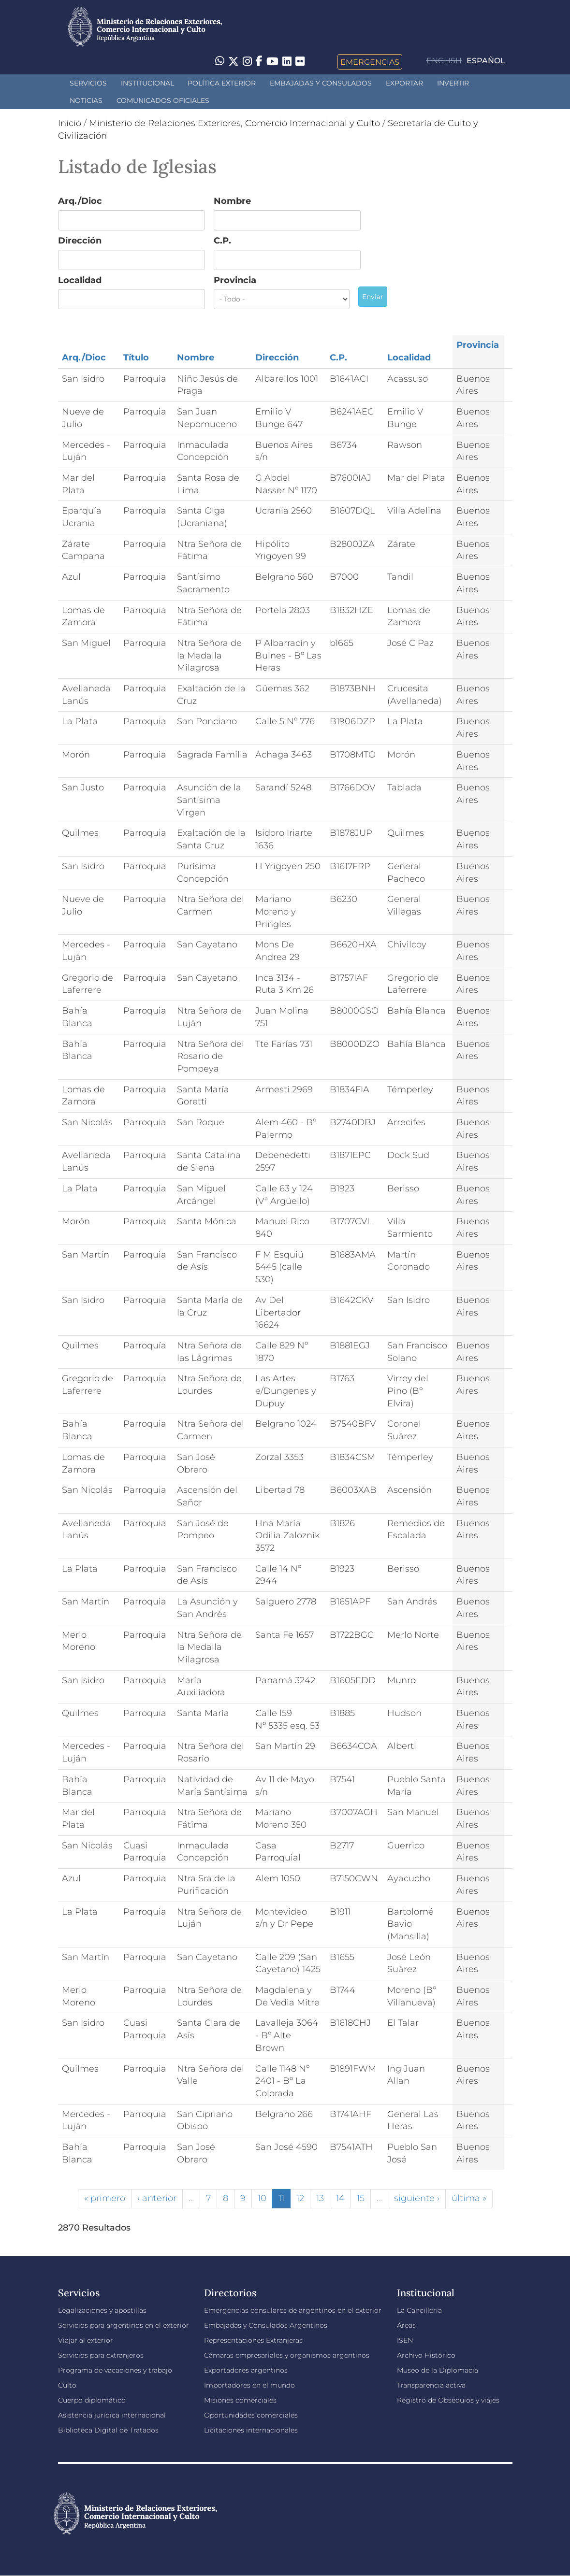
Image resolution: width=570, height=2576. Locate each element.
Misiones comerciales (240, 2400)
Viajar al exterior (85, 2340)
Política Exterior (222, 83)
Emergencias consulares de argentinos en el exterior (292, 2310)
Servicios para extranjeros (101, 2355)
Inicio (69, 123)
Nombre (232, 201)
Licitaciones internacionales (251, 2430)
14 (340, 2198)
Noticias (86, 100)
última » (469, 2198)
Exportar (404, 83)
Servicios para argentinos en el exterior (123, 2325)
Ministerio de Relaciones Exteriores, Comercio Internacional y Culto (234, 123)
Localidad (80, 280)
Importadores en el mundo (249, 2385)
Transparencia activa (431, 2385)
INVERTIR (453, 83)
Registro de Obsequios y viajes (448, 2400)
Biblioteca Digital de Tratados (108, 2430)
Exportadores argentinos (246, 2370)
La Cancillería (419, 2310)
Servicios (88, 83)
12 (300, 2198)
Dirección (80, 240)
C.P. (222, 240)
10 (262, 2198)
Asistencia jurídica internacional (112, 2415)
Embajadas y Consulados (321, 83)
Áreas (406, 2325)
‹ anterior (156, 2198)
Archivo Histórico (426, 2355)
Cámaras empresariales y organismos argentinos (286, 2355)
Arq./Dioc (80, 201)
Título (136, 357)
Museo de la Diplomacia (437, 2370)
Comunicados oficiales (163, 100)
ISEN (405, 2340)
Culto (67, 2385)
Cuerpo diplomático (92, 2400)
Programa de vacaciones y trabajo (115, 2370)
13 (320, 2198)
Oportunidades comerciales (251, 2415)
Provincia (235, 280)
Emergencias (369, 62)
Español (486, 60)
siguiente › (416, 2198)
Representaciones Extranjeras (253, 2340)
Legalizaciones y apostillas (102, 2310)
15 (361, 2198)
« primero (104, 2198)
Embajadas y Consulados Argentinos (265, 2325)
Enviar (372, 296)
